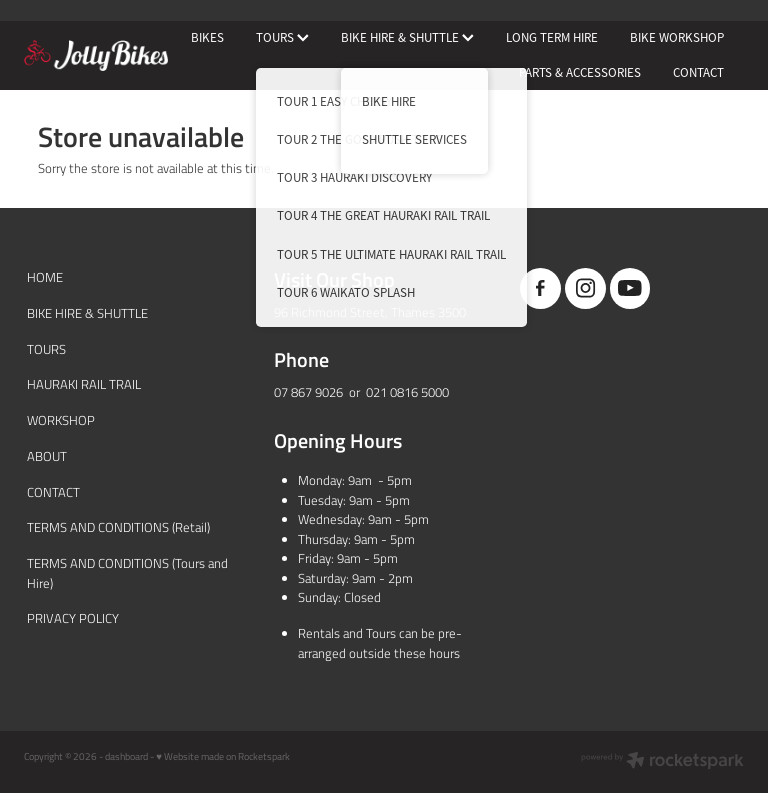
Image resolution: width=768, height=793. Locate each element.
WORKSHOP (61, 420)
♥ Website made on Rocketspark (223, 756)
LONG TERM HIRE (552, 37)
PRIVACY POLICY (73, 618)
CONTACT (698, 72)
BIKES (207, 37)
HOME (45, 277)
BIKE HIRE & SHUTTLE (407, 37)
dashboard (126, 756)
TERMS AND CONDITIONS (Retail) (118, 527)
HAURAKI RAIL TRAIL (84, 384)
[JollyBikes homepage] (96, 56)
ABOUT (47, 456)
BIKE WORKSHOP (677, 37)
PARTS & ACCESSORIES (580, 72)
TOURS (282, 37)
